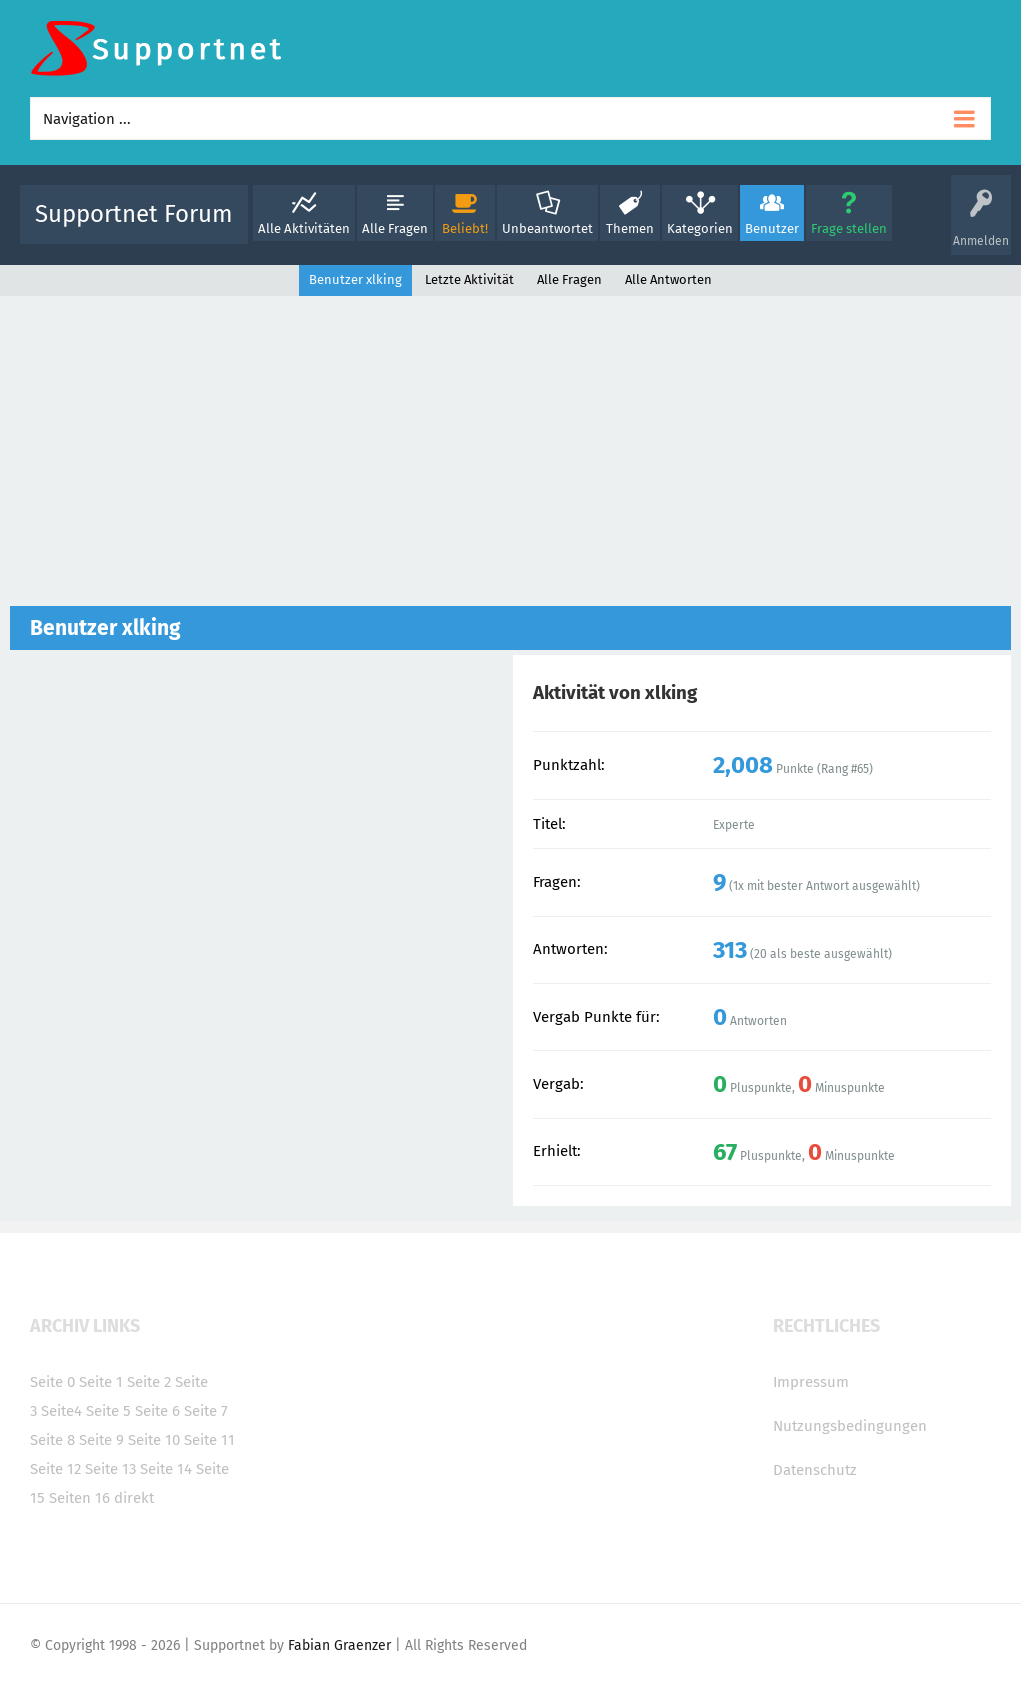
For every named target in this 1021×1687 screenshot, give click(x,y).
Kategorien (700, 228)
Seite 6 (157, 1411)
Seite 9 (101, 1440)
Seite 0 (52, 1382)
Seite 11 (209, 1440)
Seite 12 (55, 1469)
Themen (630, 228)
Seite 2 (149, 1382)
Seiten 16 (79, 1498)
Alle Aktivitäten (304, 228)
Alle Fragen (395, 228)
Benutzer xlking (355, 279)
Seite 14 (166, 1469)
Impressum (811, 1382)
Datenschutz (815, 1470)
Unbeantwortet (547, 228)
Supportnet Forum (134, 214)
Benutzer (772, 228)
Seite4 (61, 1411)
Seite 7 (206, 1411)
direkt (134, 1498)
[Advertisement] (510, 456)
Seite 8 (52, 1440)
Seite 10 (154, 1440)
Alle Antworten (668, 279)
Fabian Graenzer (339, 1645)
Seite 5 (108, 1411)
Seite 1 (101, 1382)
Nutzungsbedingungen (850, 1426)
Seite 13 (110, 1469)
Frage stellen (849, 228)
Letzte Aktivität (469, 279)
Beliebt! (465, 228)
